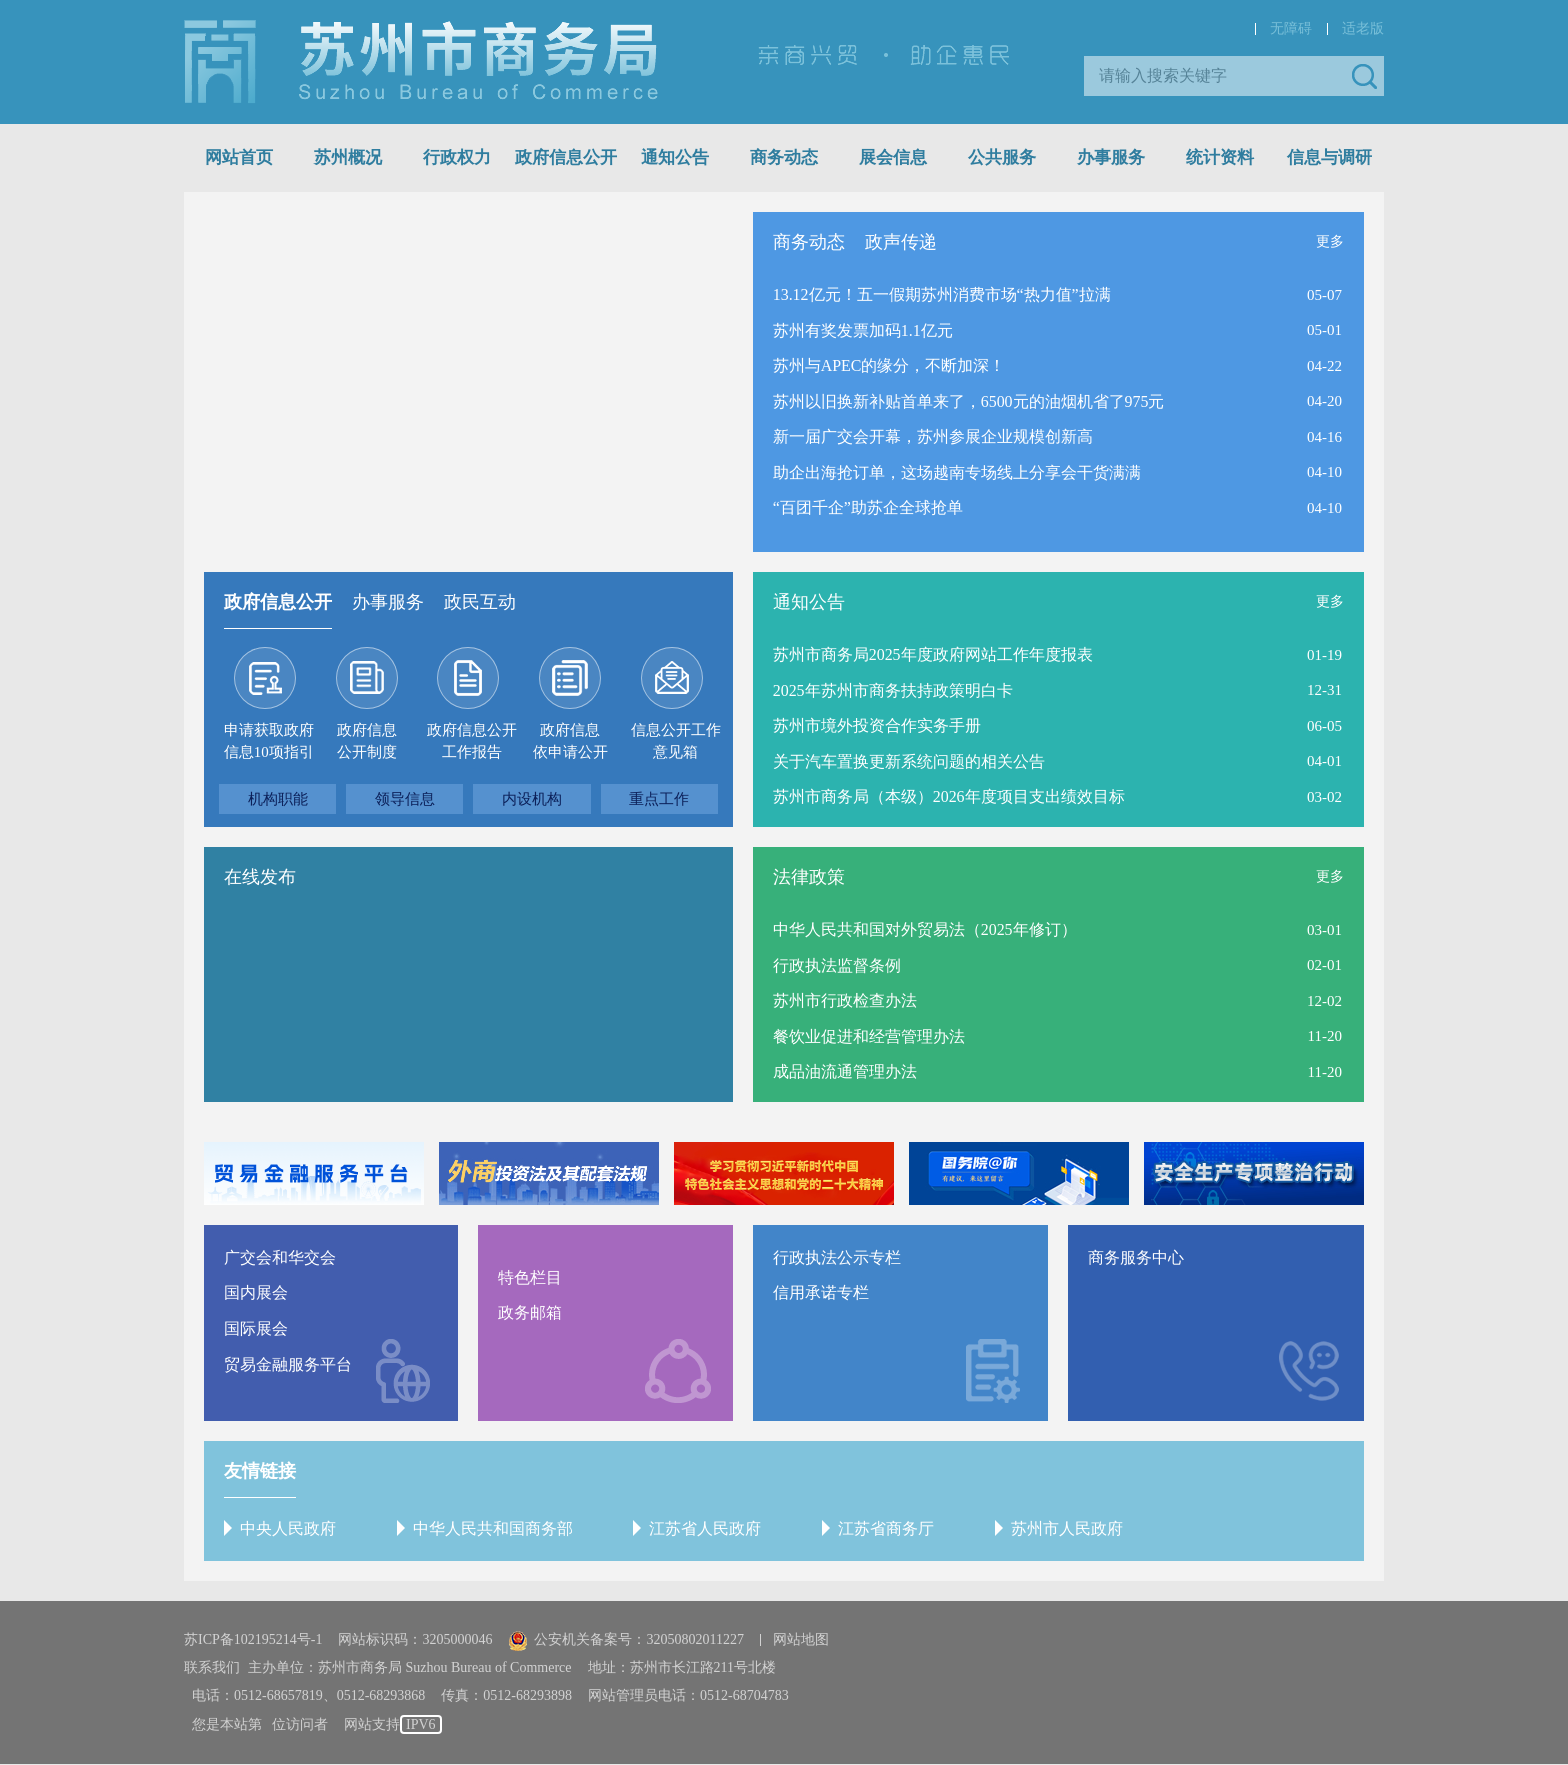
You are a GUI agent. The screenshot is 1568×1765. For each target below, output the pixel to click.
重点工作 (659, 799)
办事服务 (1111, 157)
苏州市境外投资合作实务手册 (877, 725)
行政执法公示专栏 (837, 1257)
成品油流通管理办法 (845, 1071)
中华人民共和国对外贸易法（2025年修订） (925, 929)
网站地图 (801, 1640)
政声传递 (901, 242)
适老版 (1363, 28)
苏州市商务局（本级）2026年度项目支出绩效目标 (949, 796)
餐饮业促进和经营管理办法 (869, 1036)
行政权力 (457, 157)
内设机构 (532, 799)
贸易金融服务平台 (288, 1364)
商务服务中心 (1136, 1257)
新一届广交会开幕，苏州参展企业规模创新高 (933, 436)
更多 (1330, 241)
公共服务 (1002, 157)
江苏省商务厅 (884, 1528)
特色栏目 (530, 1277)
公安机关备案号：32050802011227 (625, 1640)
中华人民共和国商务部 (492, 1528)
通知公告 (675, 157)
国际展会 (256, 1328)
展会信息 (893, 157)
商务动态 (784, 157)
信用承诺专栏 (821, 1293)
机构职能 (278, 799)
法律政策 (809, 877)
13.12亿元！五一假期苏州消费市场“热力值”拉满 (942, 294)
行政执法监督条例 (837, 965)
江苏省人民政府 (704, 1528)
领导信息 (405, 799)
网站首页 (239, 157)
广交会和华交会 (280, 1257)
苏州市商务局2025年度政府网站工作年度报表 (933, 654)
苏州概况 (348, 157)
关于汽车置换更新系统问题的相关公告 (909, 761)
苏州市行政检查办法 (845, 1000)
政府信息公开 (566, 157)
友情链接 (260, 1471)
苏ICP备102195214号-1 (253, 1640)
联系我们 (212, 1668)
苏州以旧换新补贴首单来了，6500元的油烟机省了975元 (969, 401)
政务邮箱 (530, 1313)
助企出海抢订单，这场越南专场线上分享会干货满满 (957, 472)
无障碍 (1291, 28)
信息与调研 (1329, 157)
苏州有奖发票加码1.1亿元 (863, 330)
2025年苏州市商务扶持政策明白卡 (893, 690)
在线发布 (260, 877)
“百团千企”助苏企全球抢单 (868, 508)
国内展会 (256, 1293)
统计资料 (1220, 157)
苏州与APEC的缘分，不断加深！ (889, 365)
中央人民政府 (288, 1528)
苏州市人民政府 (1064, 1528)
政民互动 (480, 602)
